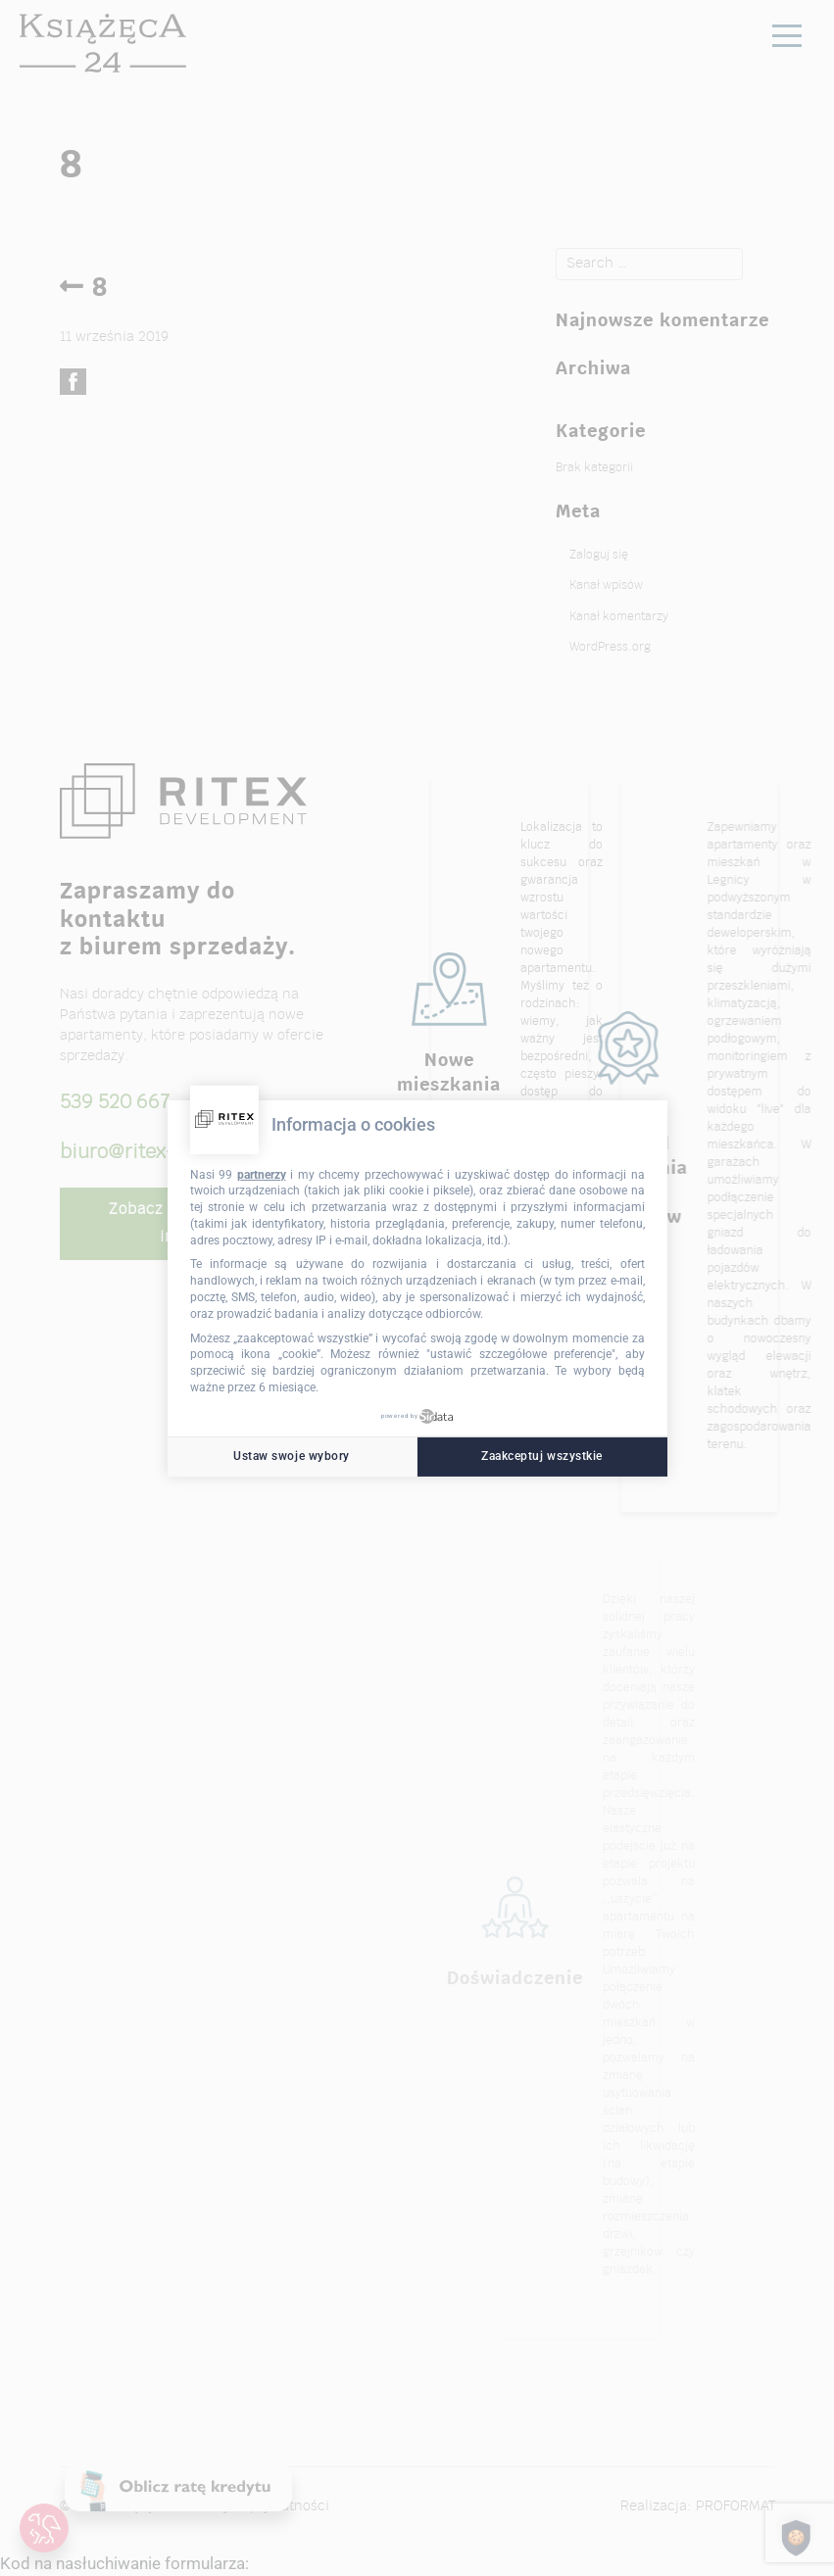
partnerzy (261, 1174)
